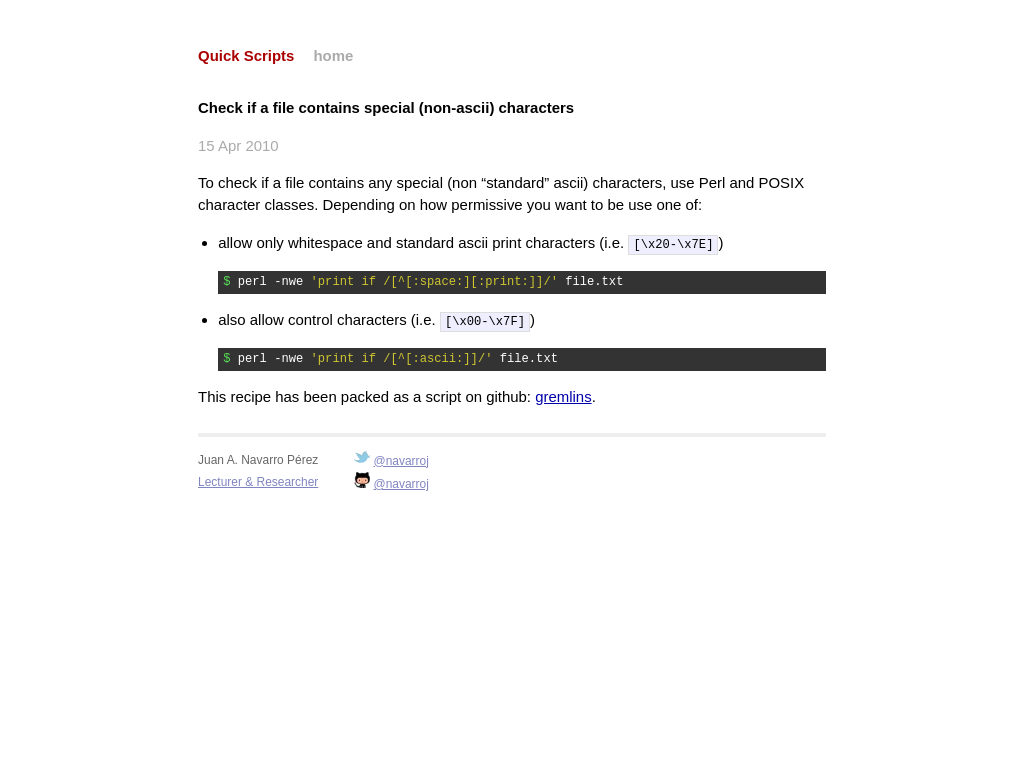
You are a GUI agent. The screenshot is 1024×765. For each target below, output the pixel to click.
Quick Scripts (246, 55)
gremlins (563, 394)
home (333, 55)
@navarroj (401, 459)
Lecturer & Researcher (258, 480)
